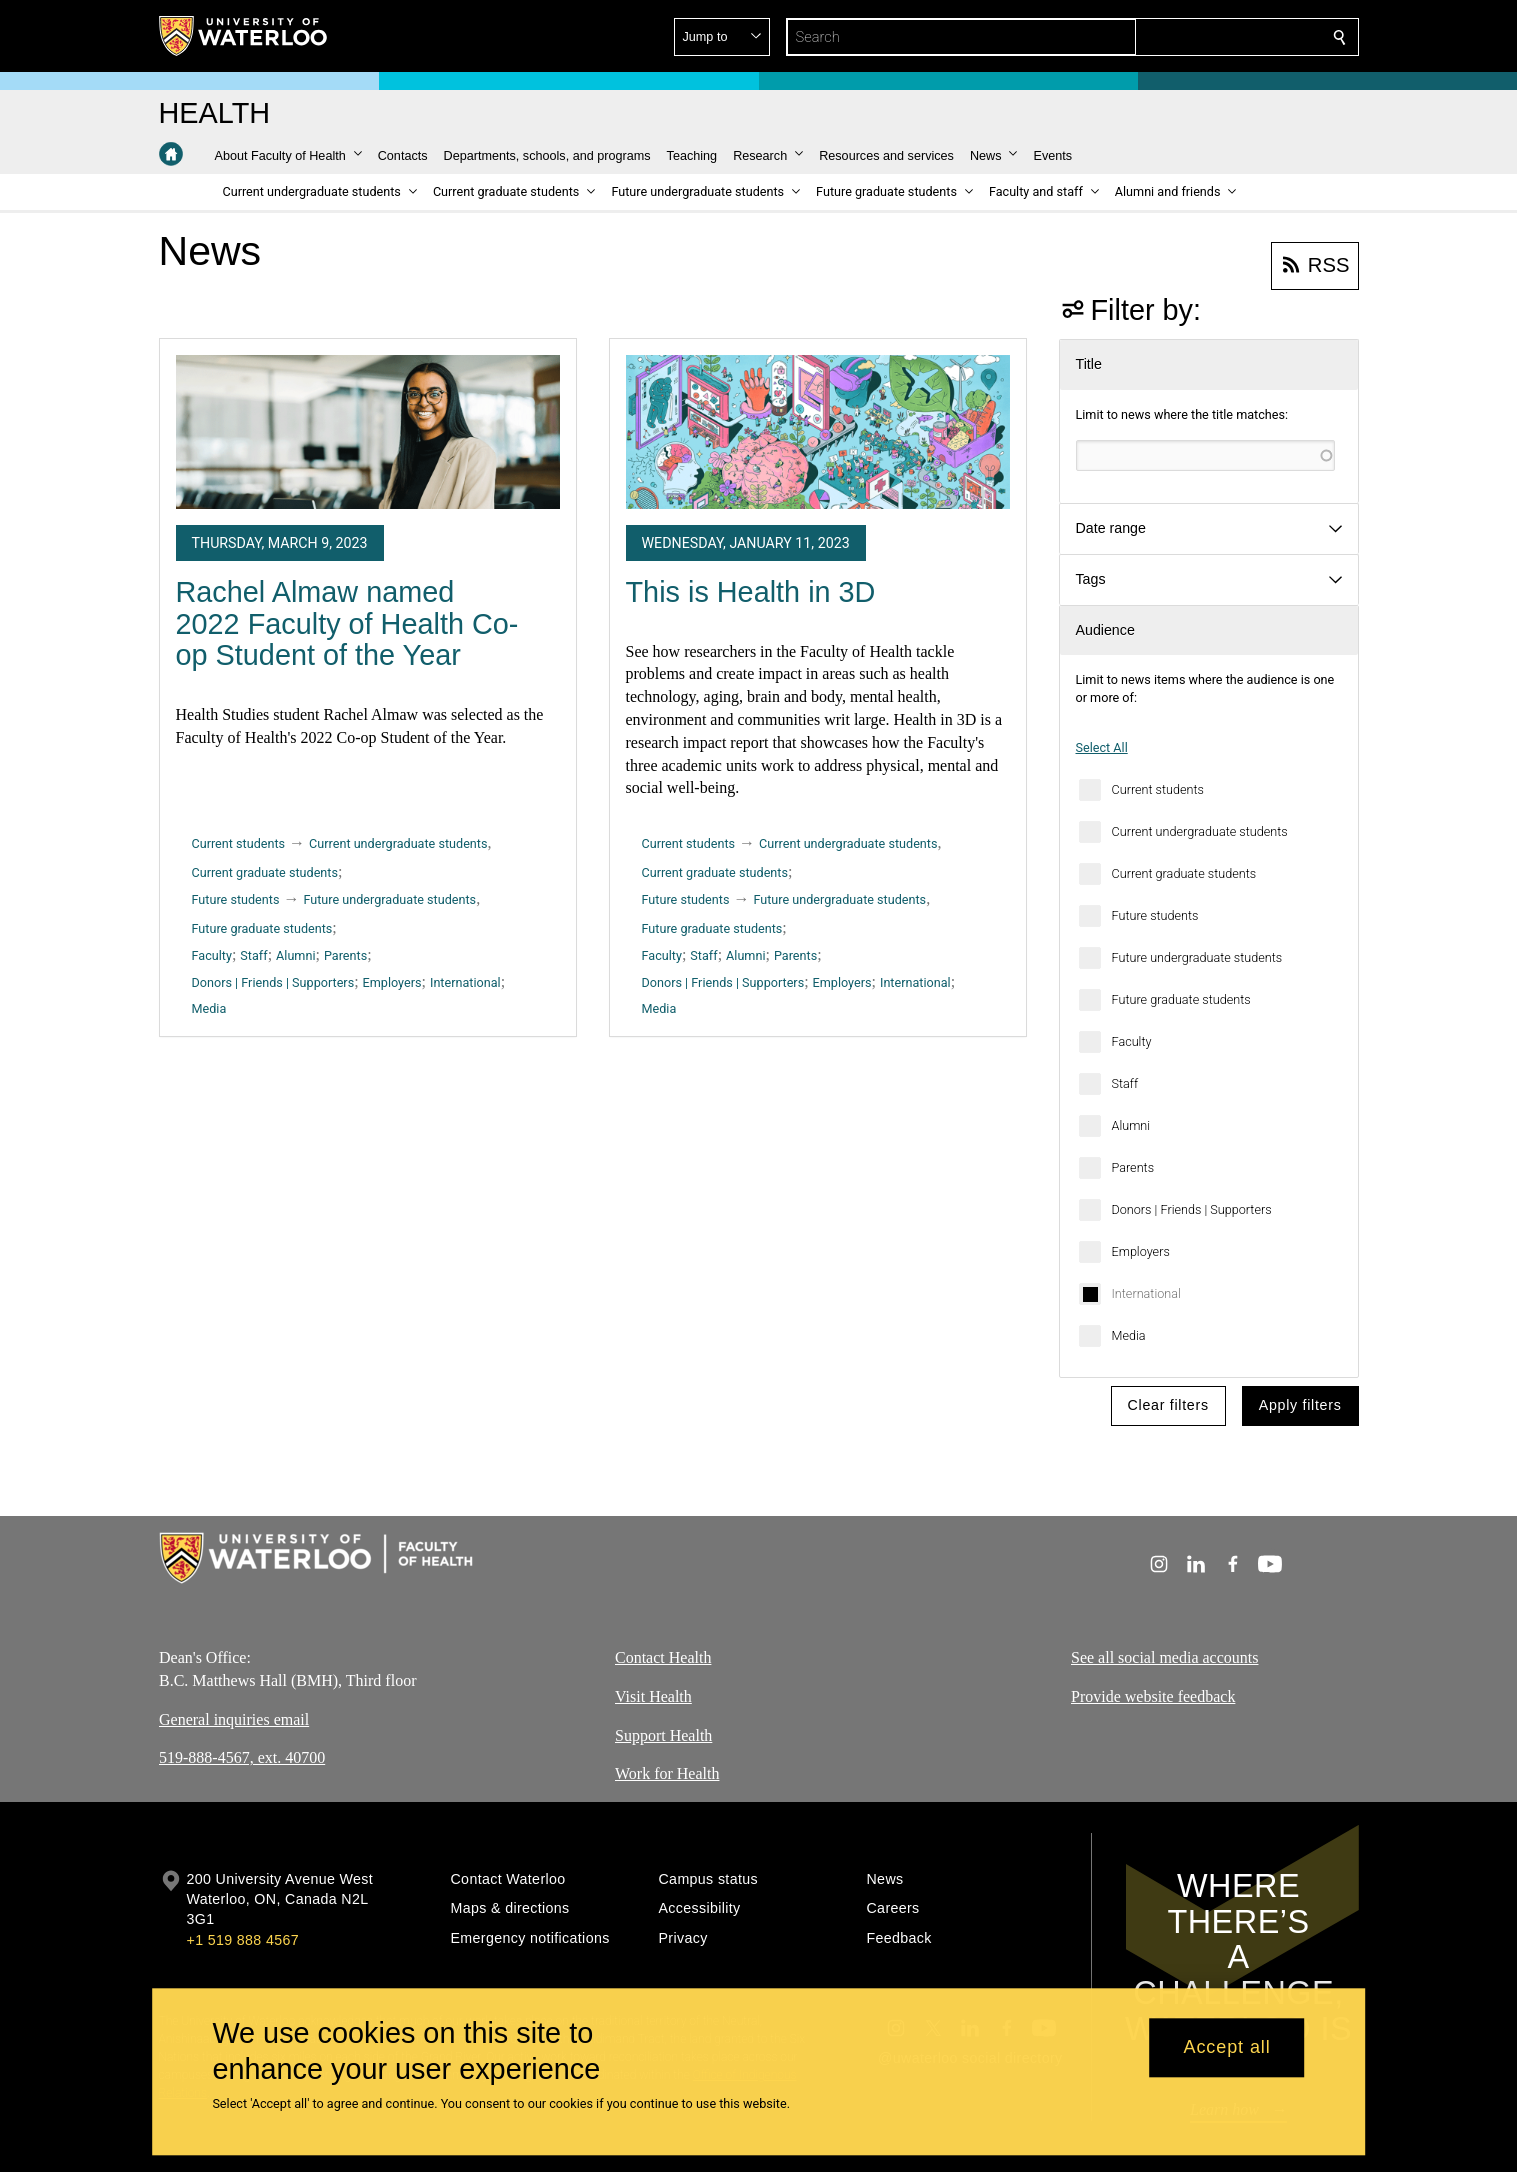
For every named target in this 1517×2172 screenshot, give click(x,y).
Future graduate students (1181, 999)
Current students (1158, 789)
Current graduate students (1184, 873)
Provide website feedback (1153, 1695)
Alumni (1131, 1125)
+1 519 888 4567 (243, 1940)
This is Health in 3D (751, 592)
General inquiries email (234, 1718)
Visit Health (653, 1695)
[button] (1195, 37)
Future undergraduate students (1197, 957)
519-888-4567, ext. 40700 (242, 1757)
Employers (1141, 1251)
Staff (1125, 1083)
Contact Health (663, 1657)
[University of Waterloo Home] (244, 36)
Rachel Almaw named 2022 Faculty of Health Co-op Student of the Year (347, 623)
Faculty (1132, 1041)
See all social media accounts (1164, 1657)
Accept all (1227, 2048)
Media (1129, 1335)
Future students (1155, 915)
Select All (1102, 747)
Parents (1133, 1167)
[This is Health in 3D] (818, 432)
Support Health (663, 1734)
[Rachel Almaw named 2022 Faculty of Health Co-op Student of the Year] (368, 432)
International (1146, 1293)
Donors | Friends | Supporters (1192, 1209)
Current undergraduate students (1200, 831)
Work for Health (667, 1773)
